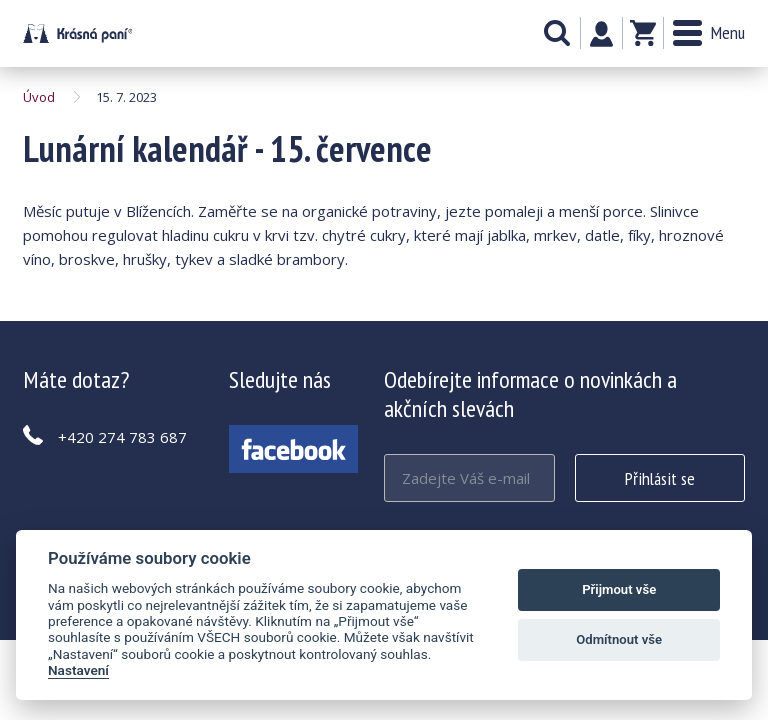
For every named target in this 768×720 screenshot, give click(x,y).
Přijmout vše (619, 589)
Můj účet (601, 34)
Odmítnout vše (619, 639)
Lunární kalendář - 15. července (77, 33)
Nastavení (78, 670)
